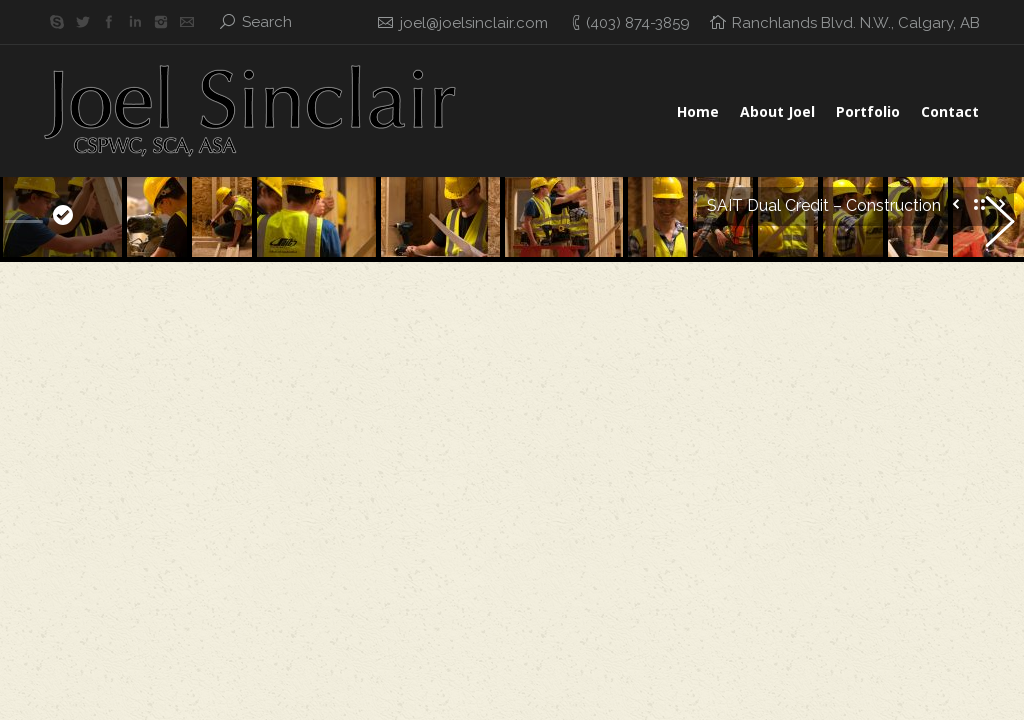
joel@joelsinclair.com (474, 23)
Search (267, 22)
